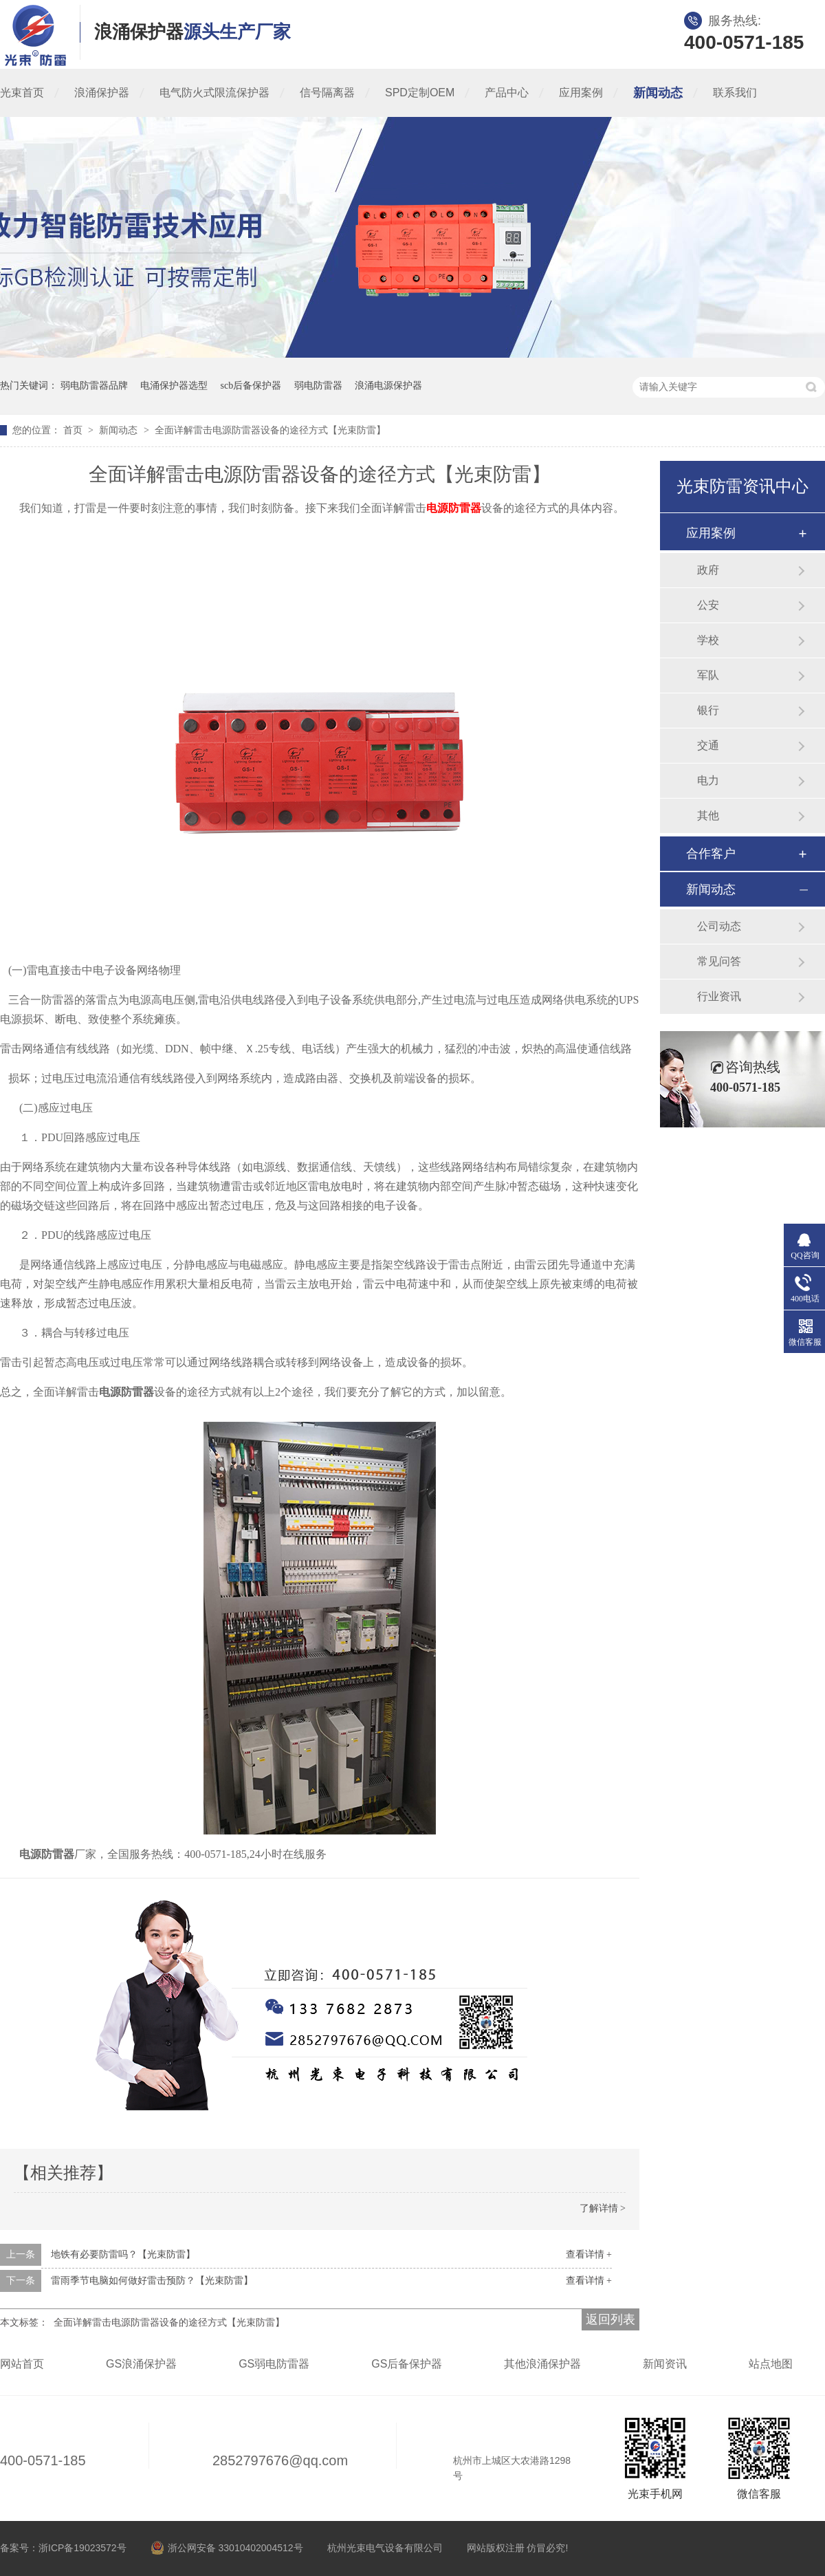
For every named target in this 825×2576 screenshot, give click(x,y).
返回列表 (610, 2319)
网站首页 (22, 2364)
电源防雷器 (453, 508)
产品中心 (507, 92)
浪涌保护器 (101, 92)
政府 (708, 570)
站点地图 (771, 2364)
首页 (74, 430)
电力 (708, 780)
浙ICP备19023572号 (82, 2547)
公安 (708, 605)
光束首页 (22, 92)
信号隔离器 (327, 92)
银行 (708, 710)
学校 (708, 640)
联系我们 (735, 92)
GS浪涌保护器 (141, 2364)
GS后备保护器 (406, 2364)
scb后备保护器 (251, 385)
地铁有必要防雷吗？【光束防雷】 (123, 2254)
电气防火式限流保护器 (215, 92)
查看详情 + (589, 2254)
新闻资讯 (665, 2364)
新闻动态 (658, 93)
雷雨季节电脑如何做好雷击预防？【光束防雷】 (152, 2280)
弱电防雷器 (318, 385)
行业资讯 (719, 996)
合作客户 (711, 854)
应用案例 (581, 92)
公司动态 (719, 926)
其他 (708, 815)
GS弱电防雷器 (274, 2364)
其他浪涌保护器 (542, 2364)
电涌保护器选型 (174, 385)
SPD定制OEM (419, 92)
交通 (708, 745)
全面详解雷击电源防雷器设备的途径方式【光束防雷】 (270, 430)
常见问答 (719, 961)
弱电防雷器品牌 (94, 385)
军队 (708, 675)
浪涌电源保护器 (388, 385)
